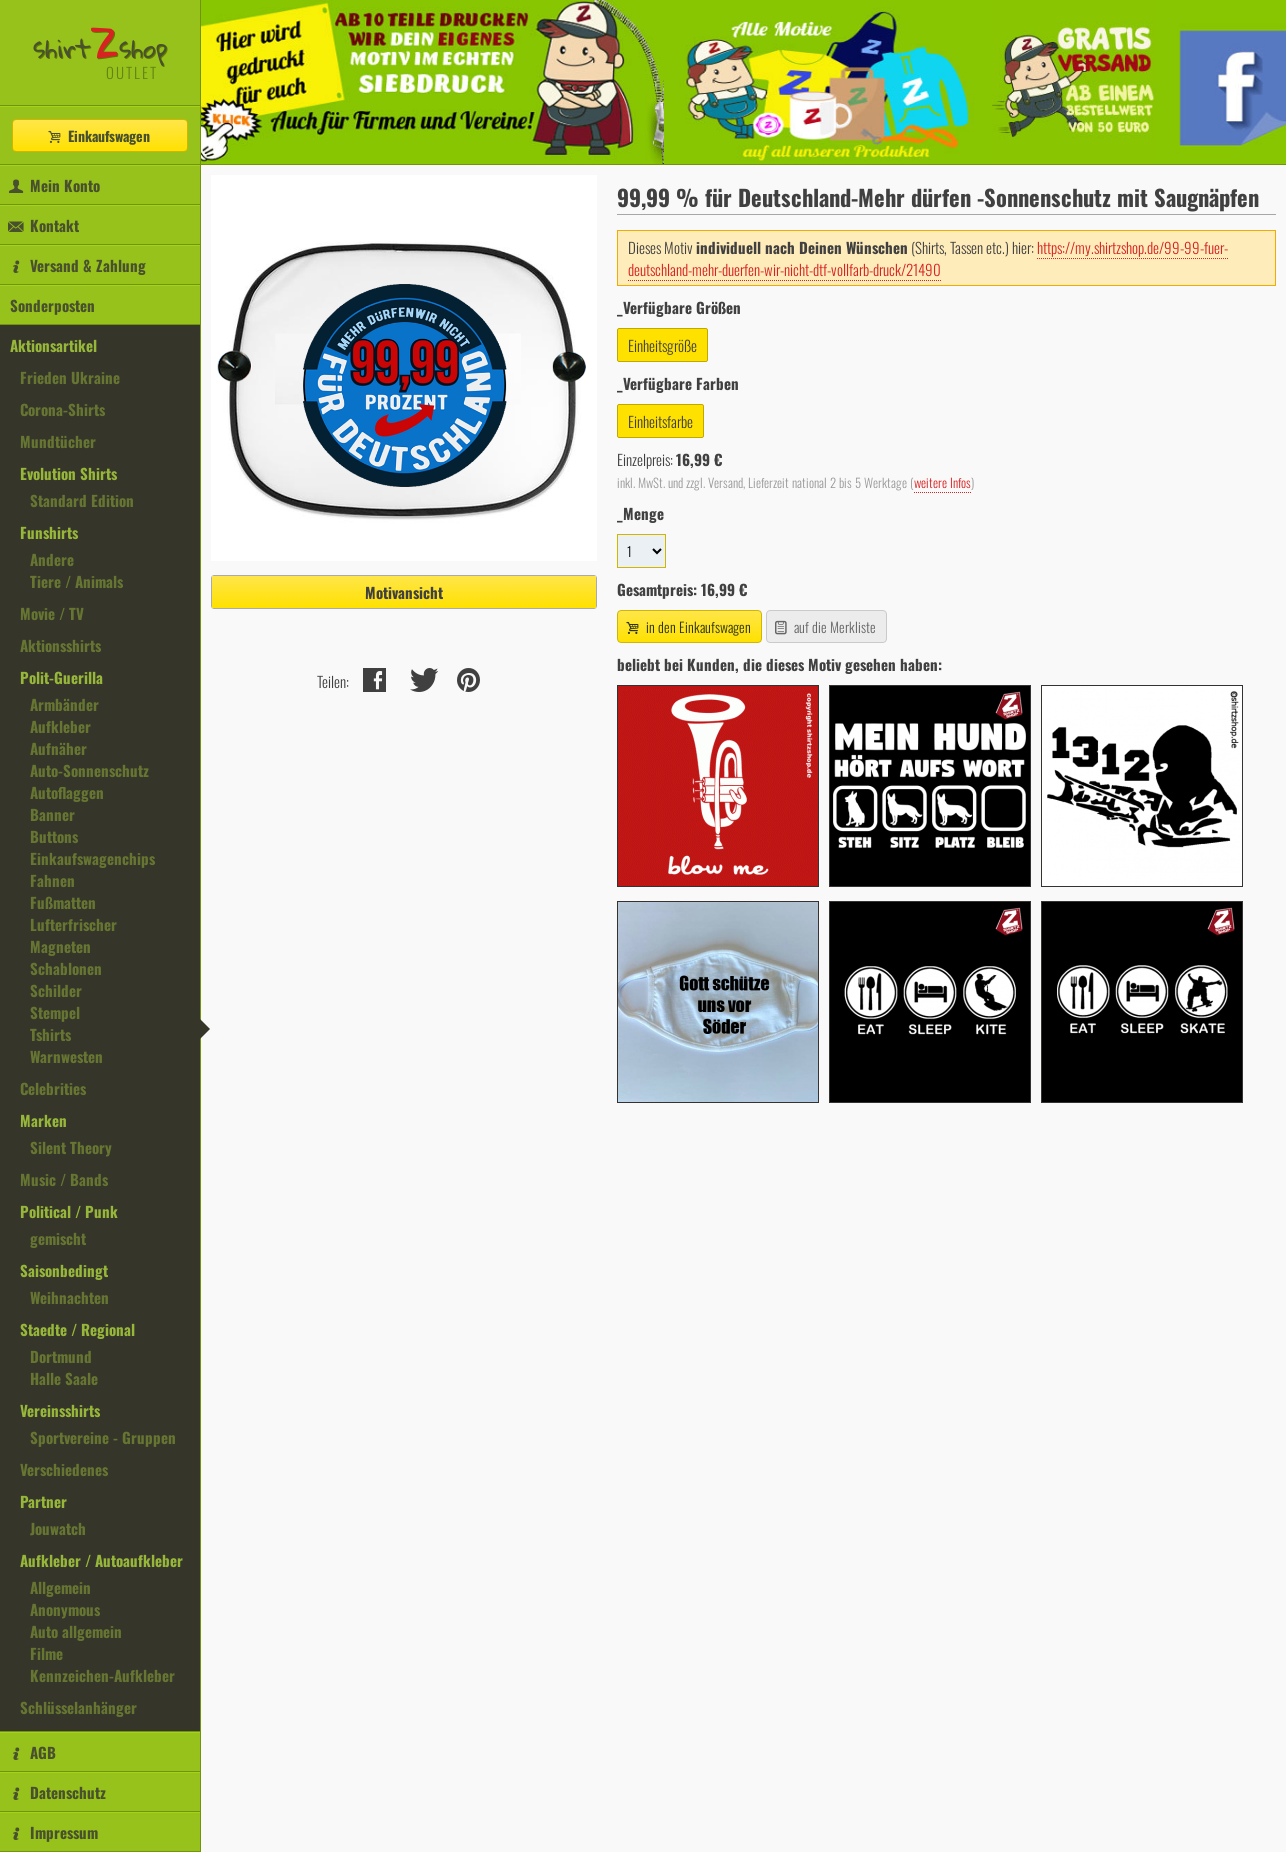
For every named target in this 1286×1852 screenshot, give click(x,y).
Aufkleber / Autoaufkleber (101, 1560)
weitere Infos (942, 482)
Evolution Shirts (68, 473)
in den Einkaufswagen (687, 626)
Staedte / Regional (77, 1329)
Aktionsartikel (53, 345)
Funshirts (49, 532)
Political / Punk (69, 1211)
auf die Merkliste (824, 626)
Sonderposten (52, 305)
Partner (43, 1501)
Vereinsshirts (60, 1410)
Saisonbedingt (64, 1270)
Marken (43, 1120)
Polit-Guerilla (61, 677)
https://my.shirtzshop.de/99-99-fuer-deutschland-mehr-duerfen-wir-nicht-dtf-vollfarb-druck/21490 (928, 258)
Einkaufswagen (98, 135)
